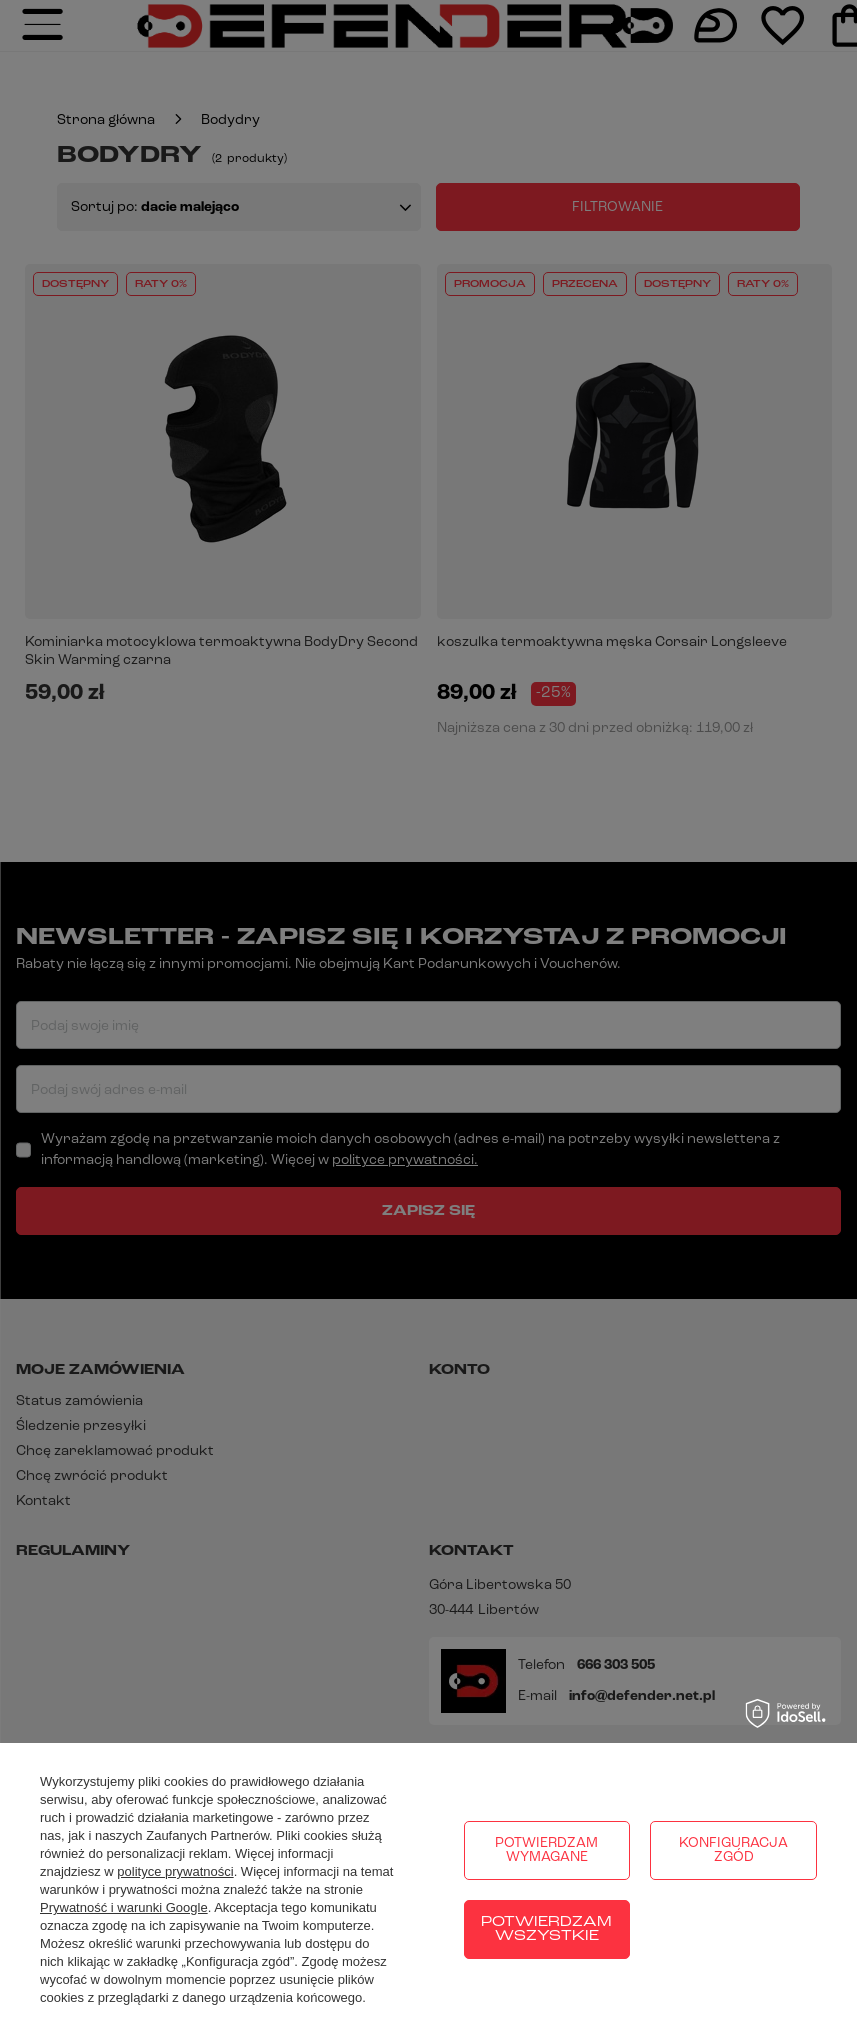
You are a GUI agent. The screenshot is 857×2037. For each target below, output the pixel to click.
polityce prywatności (175, 1871)
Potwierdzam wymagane (546, 1850)
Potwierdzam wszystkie (546, 1929)
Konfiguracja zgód (733, 1850)
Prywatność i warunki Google (124, 1907)
